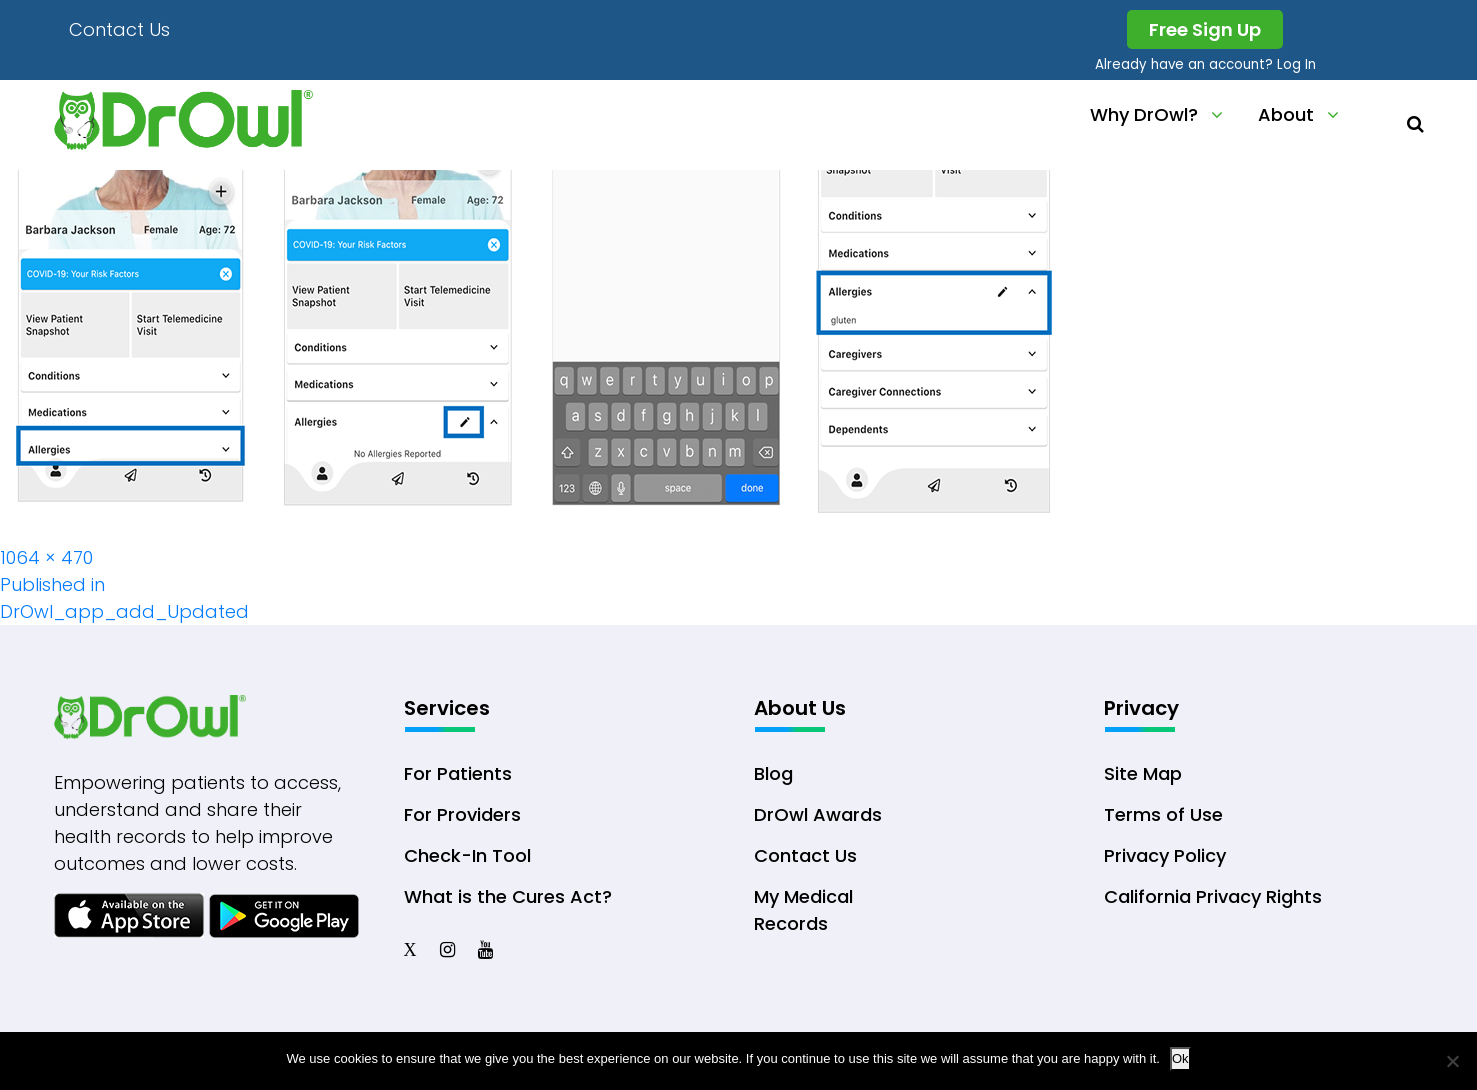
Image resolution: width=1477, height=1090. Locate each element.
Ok (1180, 1058)
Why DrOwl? (1144, 114)
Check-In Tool (467, 855)
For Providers (462, 814)
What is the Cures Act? (508, 896)
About (1286, 114)
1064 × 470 (46, 557)
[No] (1452, 1061)
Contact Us (119, 29)
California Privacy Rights (1213, 896)
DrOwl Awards (818, 814)
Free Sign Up (1205, 29)
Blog (773, 773)
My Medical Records (803, 910)
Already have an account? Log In (1205, 64)
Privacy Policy (1165, 855)
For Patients (458, 773)
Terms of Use (1163, 814)
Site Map (1143, 773)
